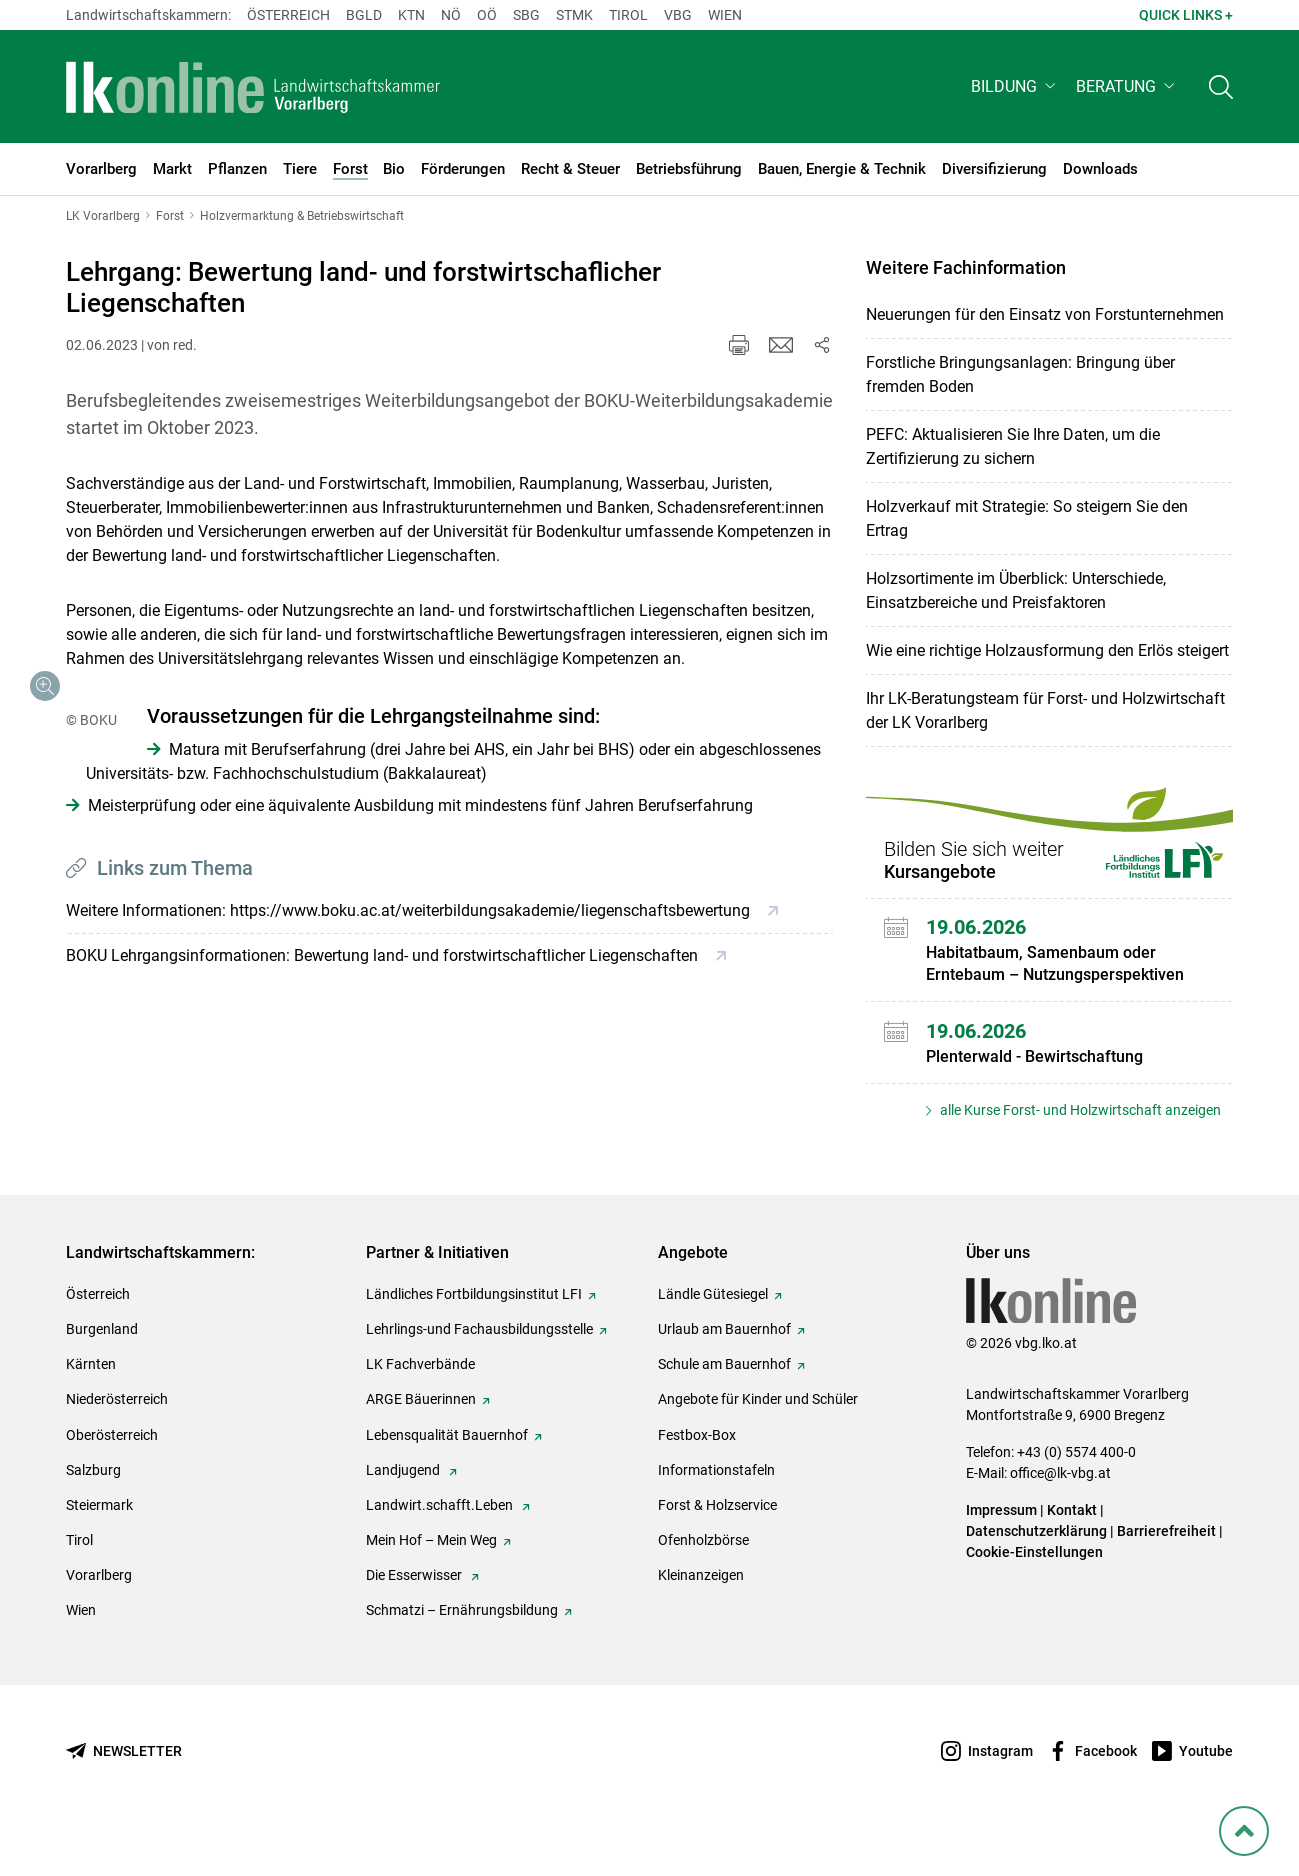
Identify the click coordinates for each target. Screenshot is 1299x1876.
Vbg (678, 15)
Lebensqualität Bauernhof (447, 1477)
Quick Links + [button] (1186, 15)
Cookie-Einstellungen (1034, 1595)
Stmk (574, 15)
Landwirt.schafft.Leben (441, 1548)
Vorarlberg (99, 1618)
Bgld (364, 15)
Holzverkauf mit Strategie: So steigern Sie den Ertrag (1027, 518)
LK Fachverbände (420, 1407)
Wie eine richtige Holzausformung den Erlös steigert (1047, 650)
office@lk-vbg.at (1060, 1516)
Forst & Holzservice (717, 1548)
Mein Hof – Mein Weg (431, 1583)
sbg (526, 15)
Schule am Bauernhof (724, 1407)
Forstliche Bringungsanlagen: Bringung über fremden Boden (1020, 374)
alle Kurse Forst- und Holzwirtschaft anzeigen (1079, 1110)
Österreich (288, 15)
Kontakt (1072, 1553)
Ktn (411, 15)
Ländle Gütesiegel (713, 1337)
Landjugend (404, 1513)
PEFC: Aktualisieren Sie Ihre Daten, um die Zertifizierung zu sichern (1013, 446)
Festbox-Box (697, 1477)
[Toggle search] (1221, 86)
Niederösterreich (117, 1442)
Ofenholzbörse (703, 1583)
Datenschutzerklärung (1036, 1574)
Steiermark (99, 1548)
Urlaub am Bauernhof (724, 1372)
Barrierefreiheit (1166, 1574)
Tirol (628, 15)
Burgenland (102, 1372)
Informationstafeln (716, 1513)
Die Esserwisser (415, 1618)
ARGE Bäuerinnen (421, 1442)
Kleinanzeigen (701, 1618)
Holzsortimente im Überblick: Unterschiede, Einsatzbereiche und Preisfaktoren (1016, 590)
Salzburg (93, 1513)
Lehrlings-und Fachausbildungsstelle (479, 1372)
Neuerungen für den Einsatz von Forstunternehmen (1045, 314)
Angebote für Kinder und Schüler (758, 1442)
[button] (1015, 86)
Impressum (1001, 1553)
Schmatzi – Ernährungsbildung (462, 1653)
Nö (451, 15)
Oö (487, 15)
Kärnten (91, 1407)
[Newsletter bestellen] (124, 1793)
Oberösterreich (112, 1477)
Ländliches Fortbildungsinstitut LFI (474, 1337)
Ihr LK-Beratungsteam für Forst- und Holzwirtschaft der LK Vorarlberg (1045, 710)
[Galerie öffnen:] (250, 827)
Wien (725, 15)
